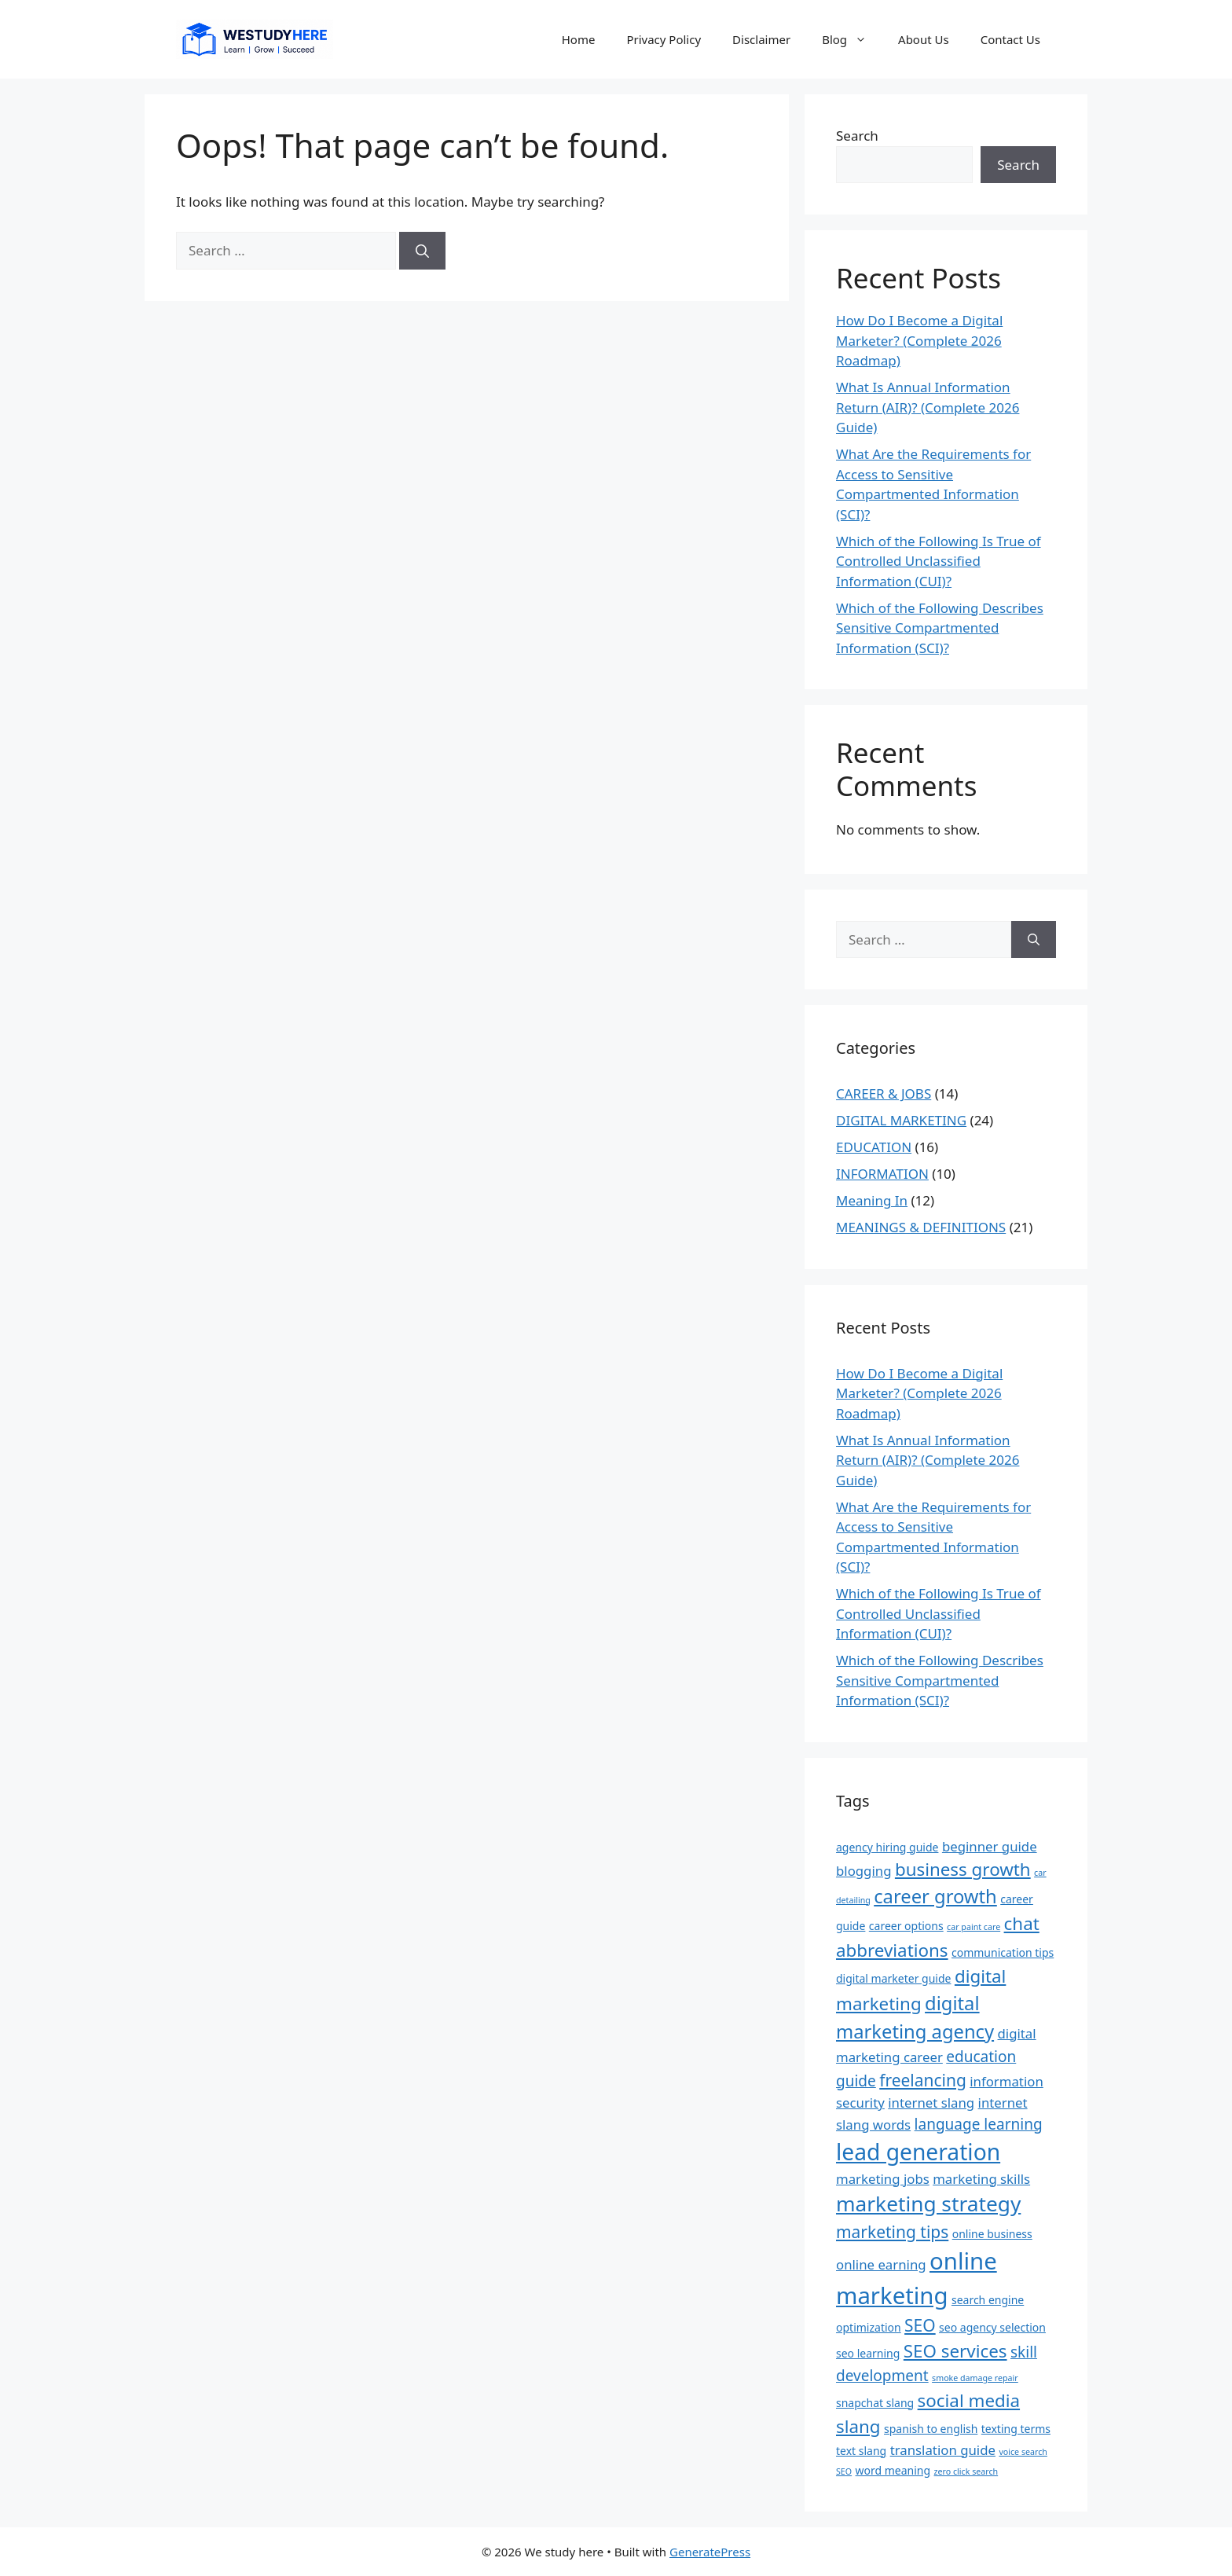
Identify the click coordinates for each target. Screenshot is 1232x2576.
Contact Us (1010, 39)
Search (857, 136)
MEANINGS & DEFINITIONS (921, 1227)
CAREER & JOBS (883, 1093)
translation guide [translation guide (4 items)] (943, 2450)
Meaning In (872, 1200)
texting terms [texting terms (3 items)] (1015, 2428)
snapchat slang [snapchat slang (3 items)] (875, 2402)
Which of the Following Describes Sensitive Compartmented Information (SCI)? (939, 628)
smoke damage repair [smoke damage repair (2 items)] (975, 2377)
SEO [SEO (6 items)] (920, 2325)
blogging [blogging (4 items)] (863, 1871)
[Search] (422, 251)
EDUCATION (873, 1147)
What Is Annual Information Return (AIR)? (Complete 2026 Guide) (927, 407)
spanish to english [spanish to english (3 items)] (930, 2428)
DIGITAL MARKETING (901, 1120)
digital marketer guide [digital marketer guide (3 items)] (893, 1978)
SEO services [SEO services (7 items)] (955, 2351)
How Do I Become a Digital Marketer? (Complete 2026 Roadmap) (919, 340)
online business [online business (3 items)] (992, 2233)
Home (579, 39)
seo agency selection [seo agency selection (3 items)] (992, 2327)
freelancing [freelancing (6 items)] (922, 2080)
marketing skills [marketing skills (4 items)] (981, 2179)
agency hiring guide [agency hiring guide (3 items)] (887, 1847)
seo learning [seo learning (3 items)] (868, 2353)
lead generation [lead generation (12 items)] (918, 2152)
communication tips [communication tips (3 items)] (1003, 1952)
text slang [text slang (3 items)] (861, 2450)
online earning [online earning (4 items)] (881, 2264)
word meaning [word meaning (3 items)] (893, 2470)
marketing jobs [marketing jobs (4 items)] (883, 2179)
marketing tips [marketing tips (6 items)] (892, 2232)
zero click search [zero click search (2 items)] (966, 2471)
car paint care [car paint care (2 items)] (973, 1926)
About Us (923, 39)
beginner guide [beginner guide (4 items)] (989, 1846)
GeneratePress (709, 2551)
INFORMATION (882, 1174)
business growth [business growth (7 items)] (963, 1869)
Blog (852, 39)
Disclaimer (761, 39)
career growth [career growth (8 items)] (935, 1896)
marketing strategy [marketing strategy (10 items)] (928, 2203)
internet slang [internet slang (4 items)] (931, 2102)
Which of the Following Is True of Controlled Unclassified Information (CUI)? (938, 561)
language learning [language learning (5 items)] (979, 2124)
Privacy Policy (663, 39)
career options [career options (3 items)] (906, 1925)
